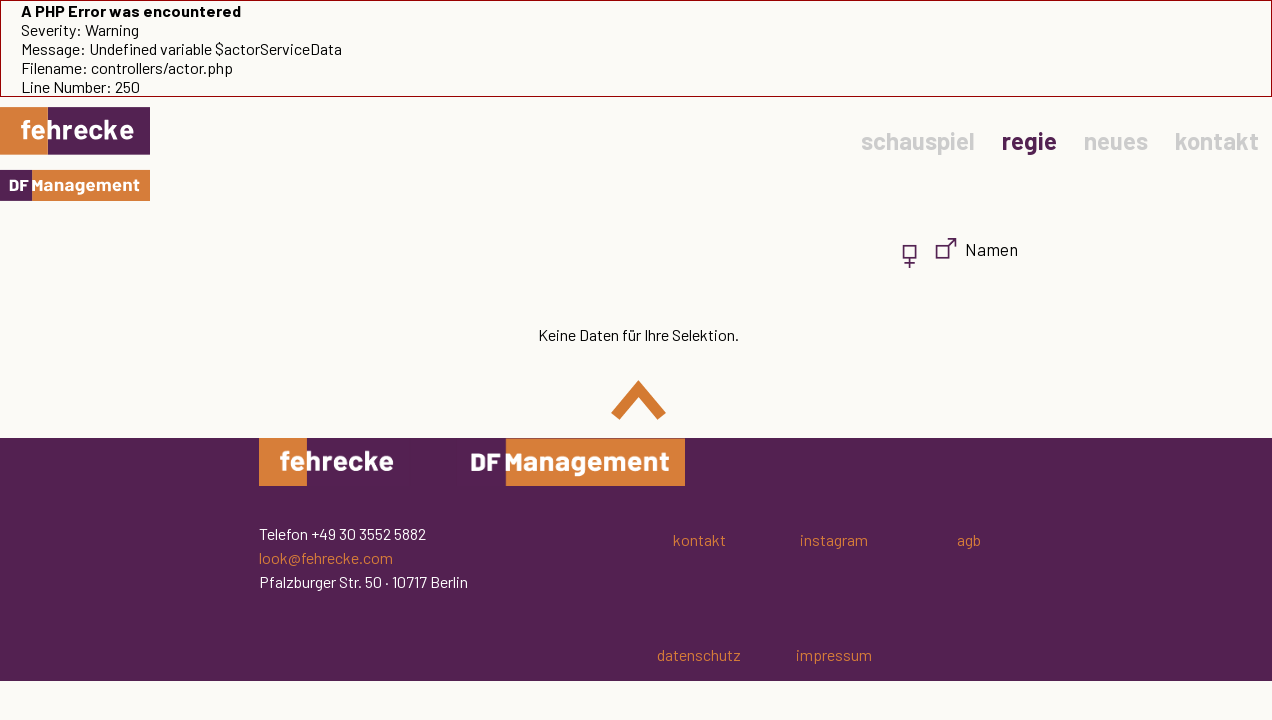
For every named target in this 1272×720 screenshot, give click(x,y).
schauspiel (918, 140)
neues (1116, 140)
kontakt (1217, 140)
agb (969, 539)
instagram (834, 539)
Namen (991, 249)
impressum (834, 654)
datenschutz (699, 654)
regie (1029, 140)
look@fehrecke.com (326, 557)
